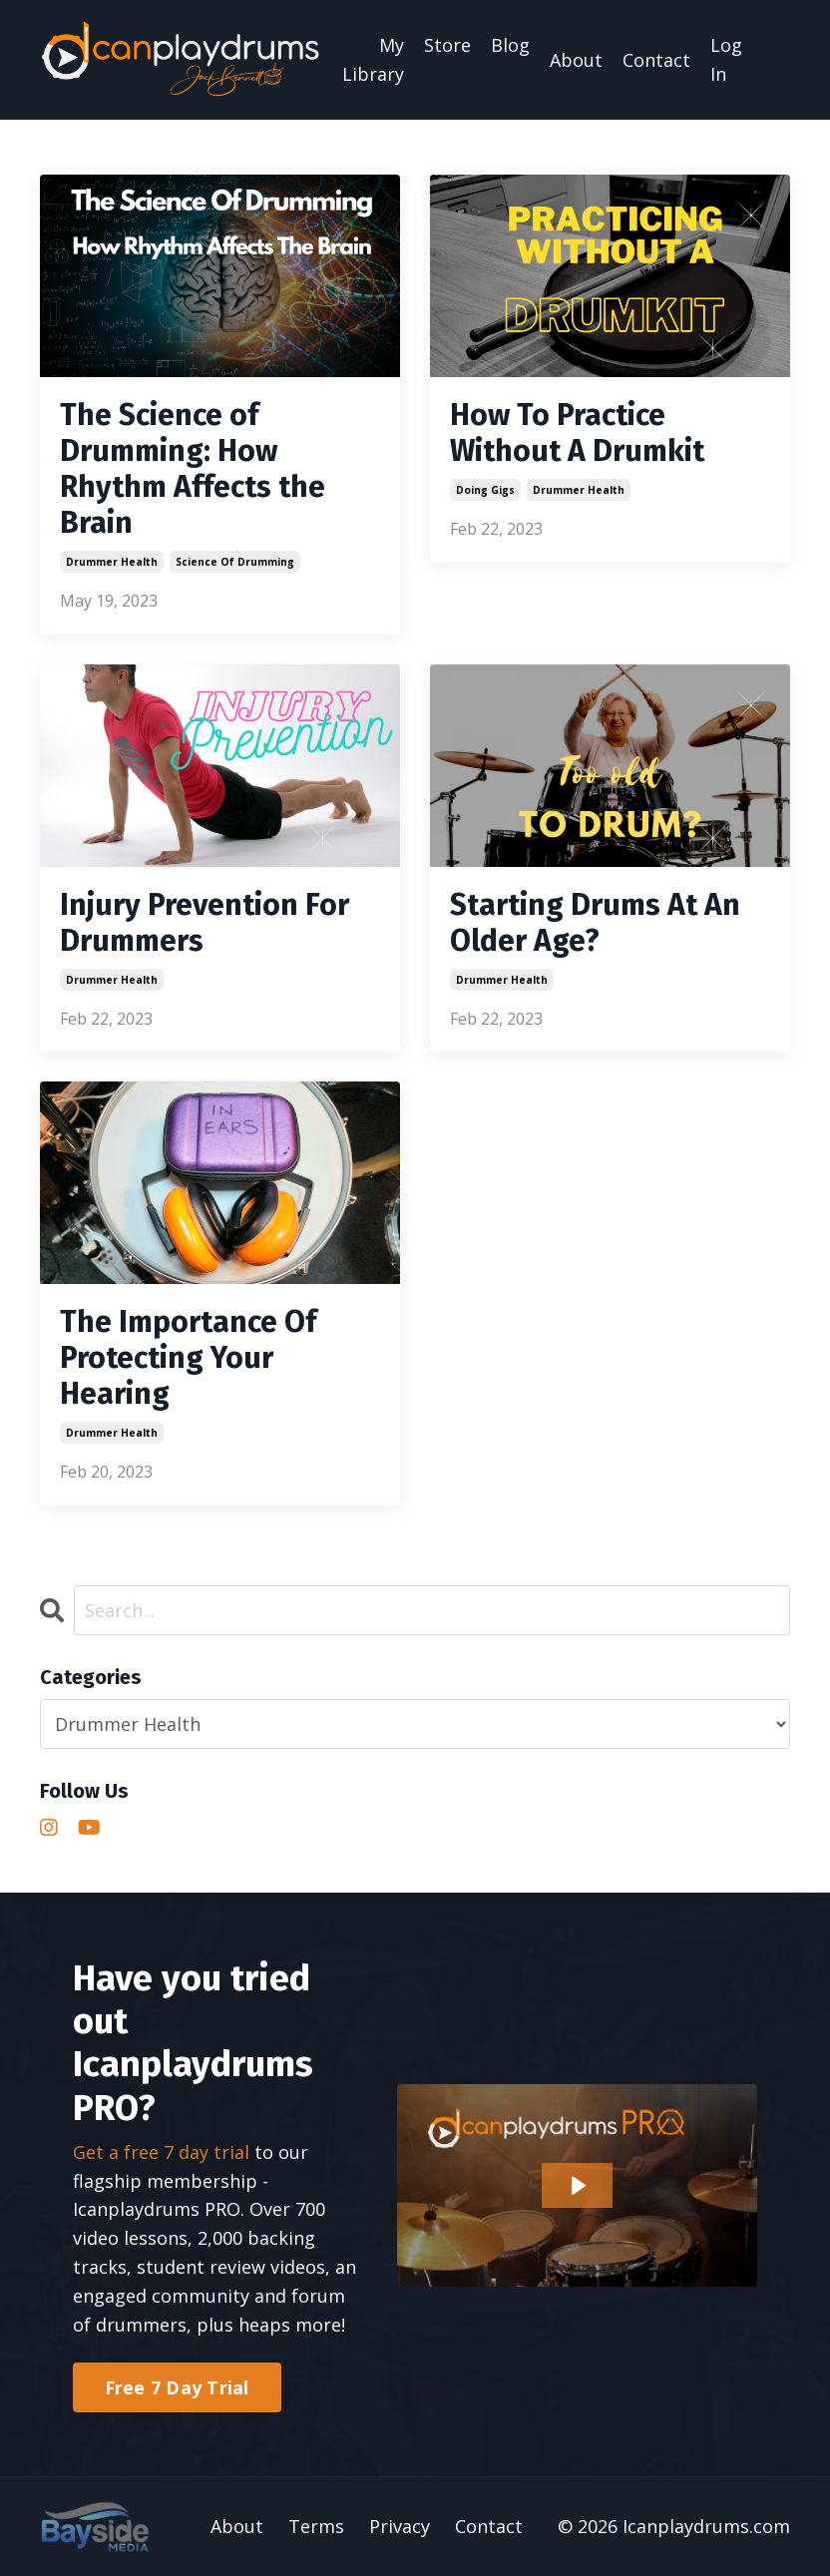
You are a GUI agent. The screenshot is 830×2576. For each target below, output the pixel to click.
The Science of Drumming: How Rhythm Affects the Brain (192, 469)
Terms (316, 2526)
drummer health (112, 562)
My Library (373, 59)
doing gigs (485, 490)
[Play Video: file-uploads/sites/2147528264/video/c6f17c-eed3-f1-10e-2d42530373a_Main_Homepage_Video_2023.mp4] (577, 2185)
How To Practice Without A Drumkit (577, 433)
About (576, 60)
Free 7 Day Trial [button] (177, 2387)
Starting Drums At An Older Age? (595, 923)
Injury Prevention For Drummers (204, 923)
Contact (656, 60)
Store (447, 45)
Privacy (399, 2526)
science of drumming (235, 562)
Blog (510, 45)
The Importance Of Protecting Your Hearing (188, 1358)
